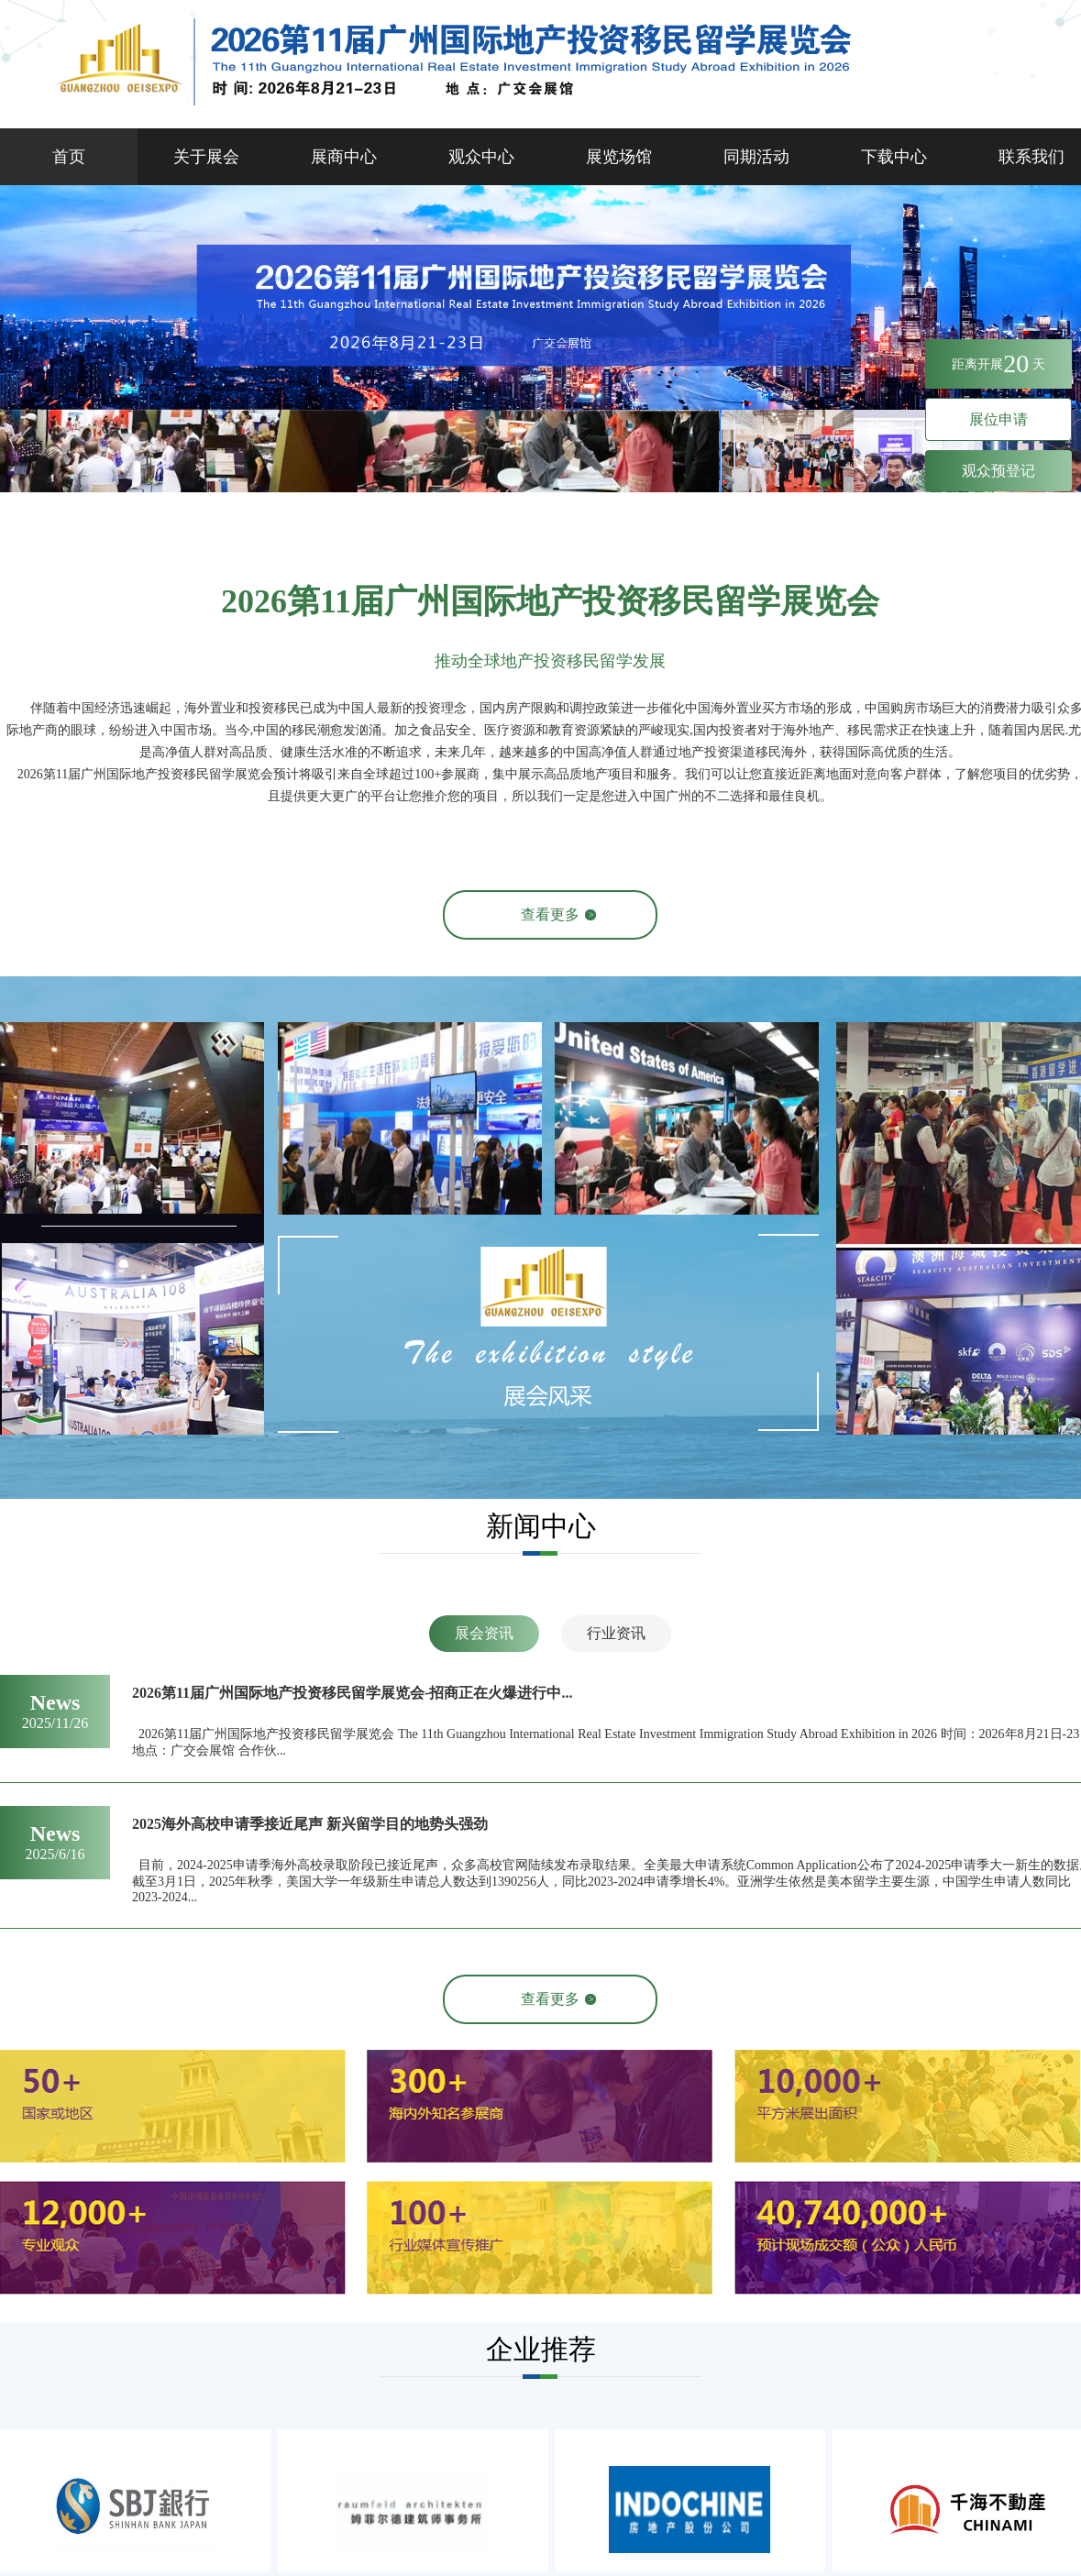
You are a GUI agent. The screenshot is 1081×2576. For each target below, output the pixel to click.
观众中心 (481, 157)
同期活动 (756, 157)
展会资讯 (484, 1633)
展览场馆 (619, 157)
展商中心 (344, 157)
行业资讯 (616, 1633)
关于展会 (206, 157)
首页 (68, 157)
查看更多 (550, 914)
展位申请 (998, 419)
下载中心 (894, 157)
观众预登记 (998, 471)
